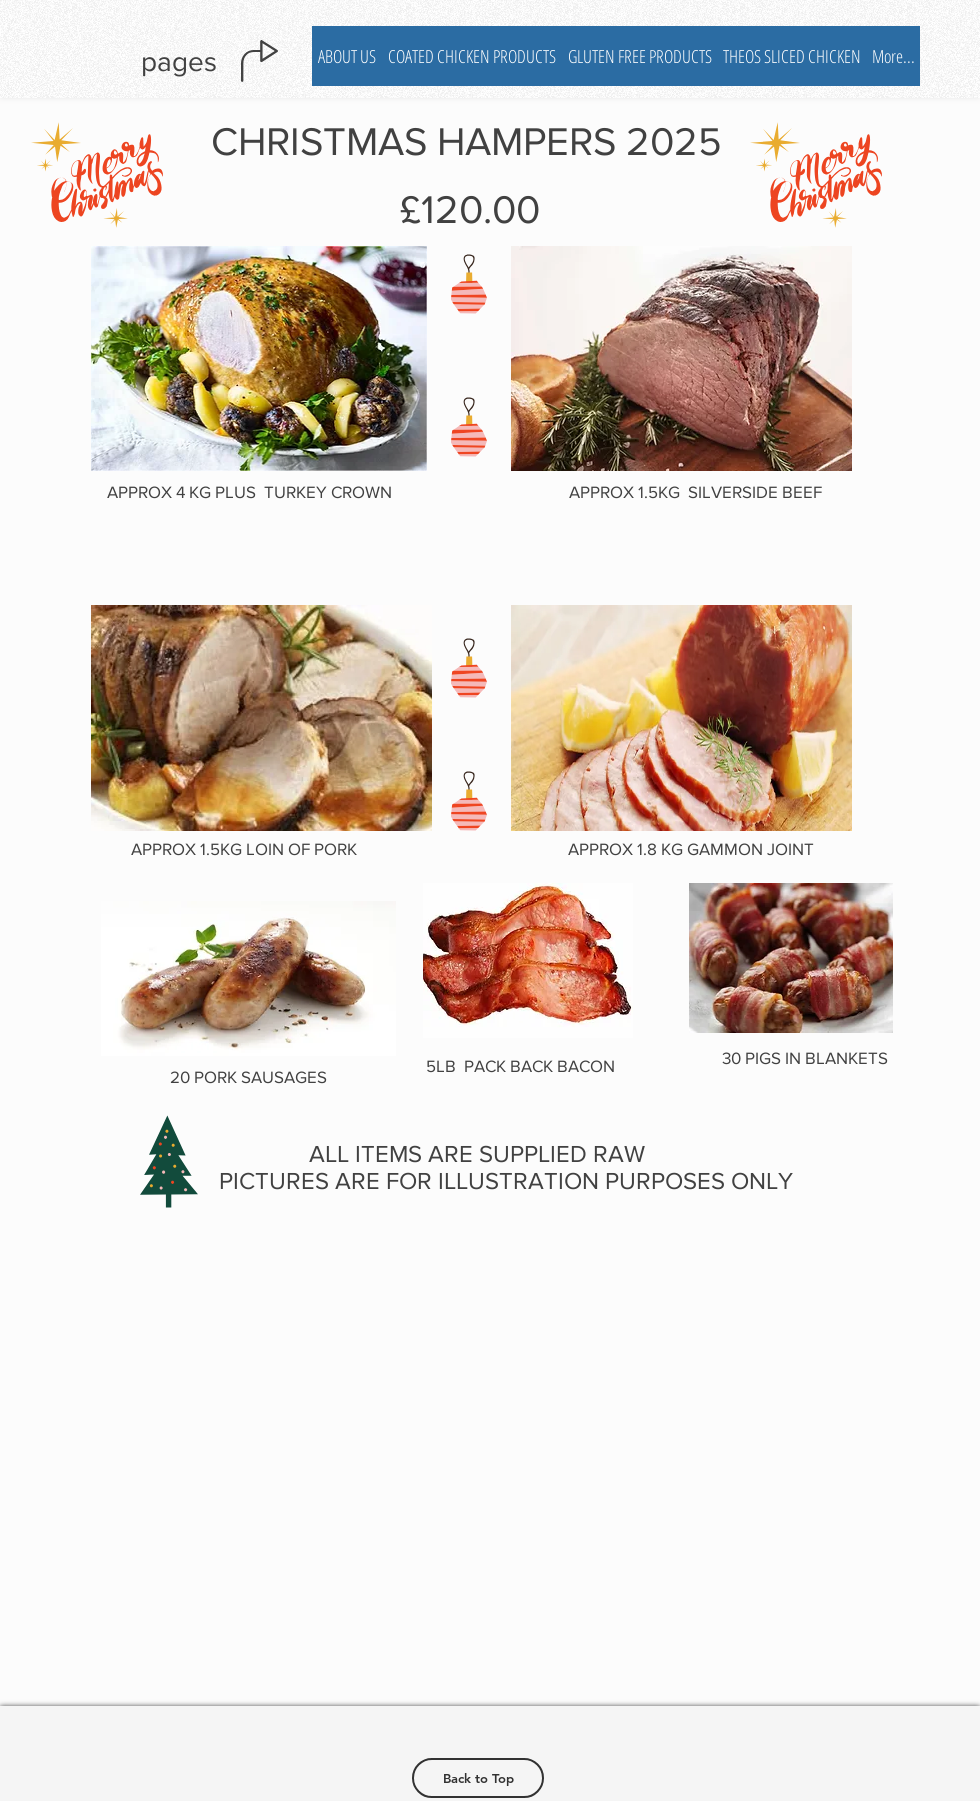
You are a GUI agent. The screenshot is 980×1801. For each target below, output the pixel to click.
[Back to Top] (478, 1778)
